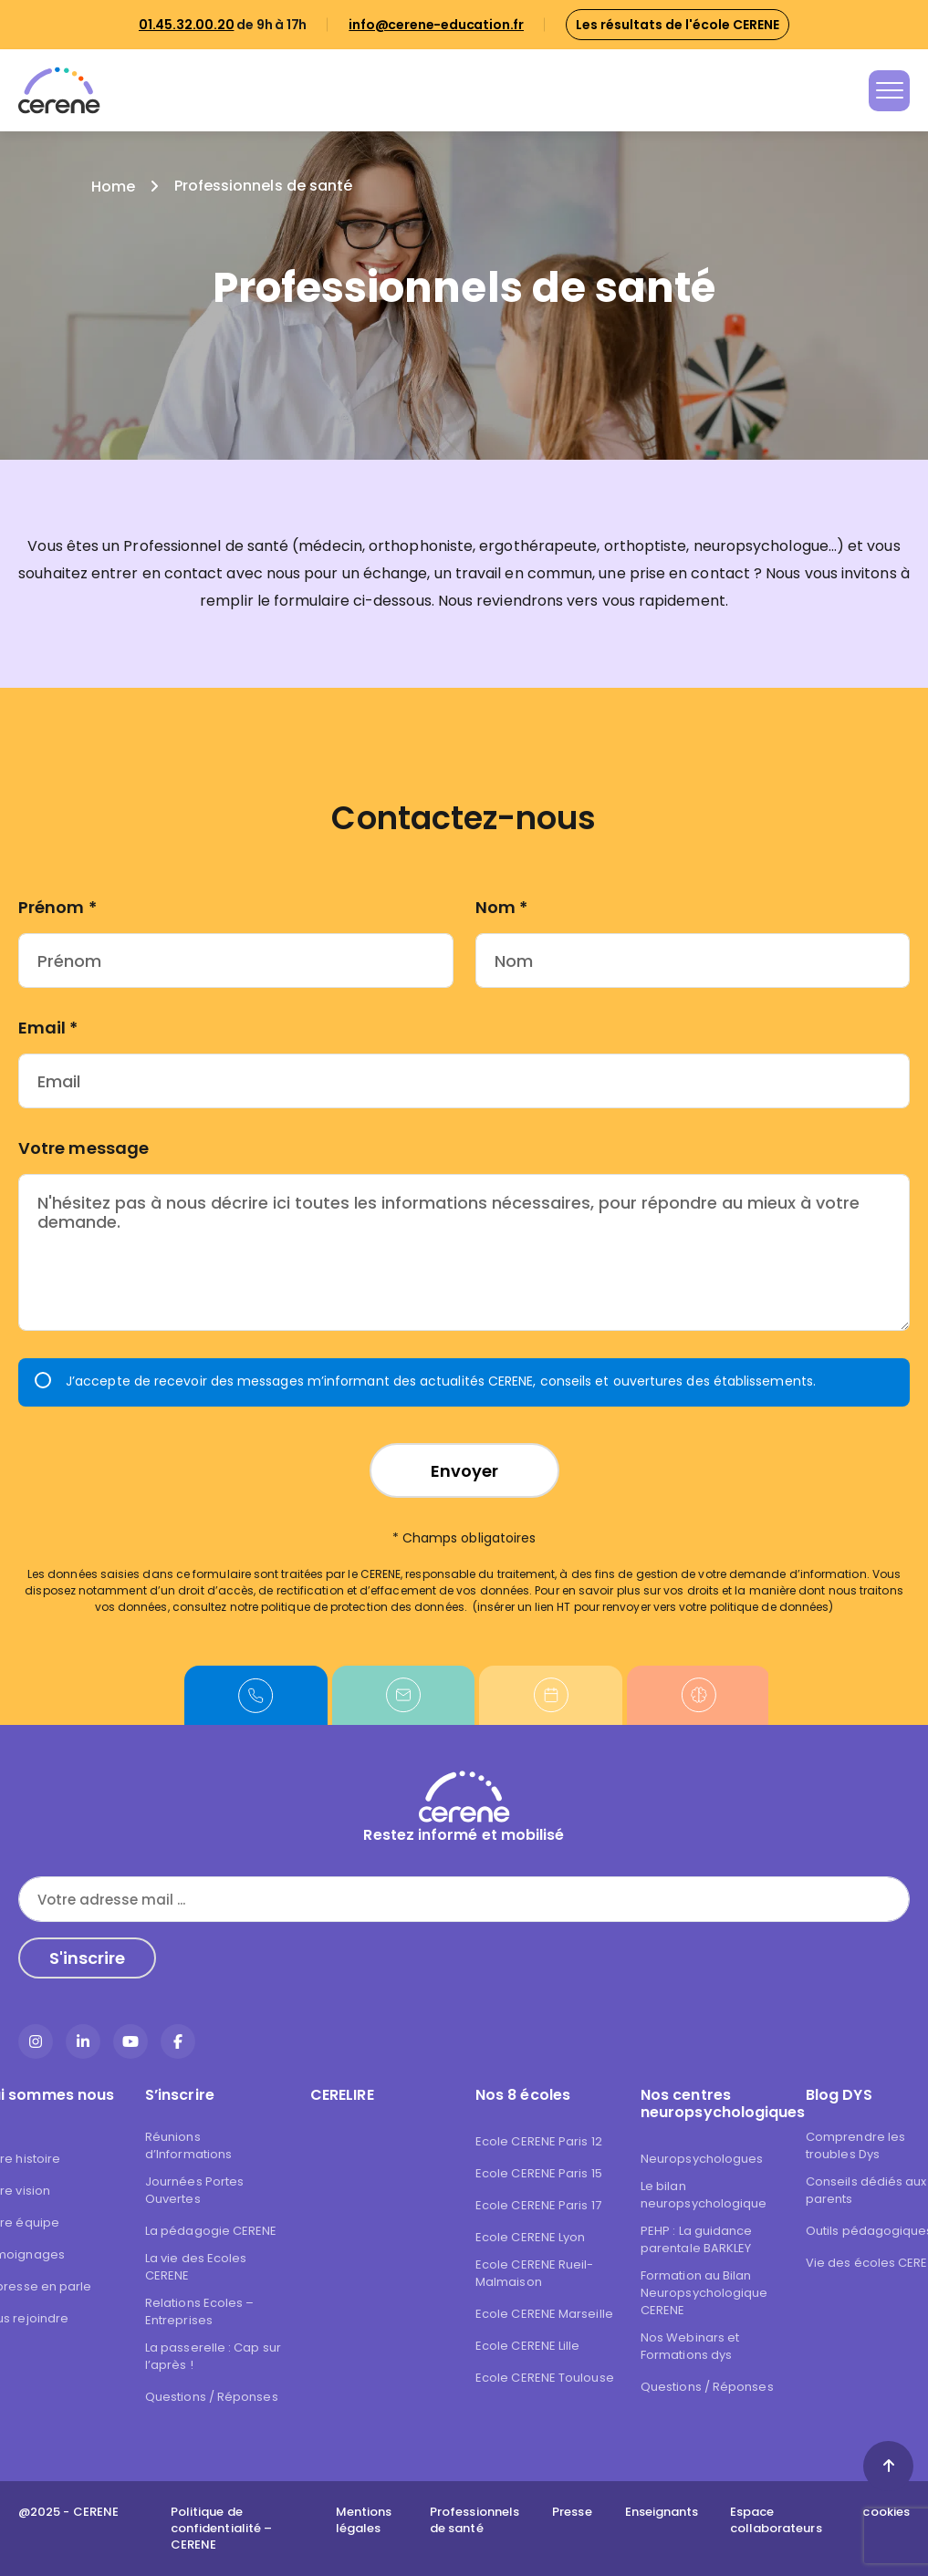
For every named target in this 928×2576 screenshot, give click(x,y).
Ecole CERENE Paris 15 (538, 2173)
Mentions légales (364, 2520)
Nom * (501, 907)
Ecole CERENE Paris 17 (538, 2205)
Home (113, 186)
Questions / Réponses (211, 2396)
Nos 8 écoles (522, 2094)
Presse (571, 2512)
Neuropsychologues (702, 2158)
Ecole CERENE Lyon (530, 2237)
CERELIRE (342, 2094)
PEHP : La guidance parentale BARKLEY (696, 2239)
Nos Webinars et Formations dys (690, 2346)
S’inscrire (179, 2094)
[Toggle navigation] (889, 90)
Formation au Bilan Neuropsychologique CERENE (704, 2293)
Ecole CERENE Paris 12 (538, 2141)
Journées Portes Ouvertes (194, 2190)
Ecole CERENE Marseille (544, 2313)
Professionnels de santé (474, 2520)
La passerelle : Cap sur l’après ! (213, 2356)
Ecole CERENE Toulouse (544, 2377)
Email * (48, 1027)
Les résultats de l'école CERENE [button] (677, 25)
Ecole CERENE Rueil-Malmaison (534, 2273)
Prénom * (57, 907)
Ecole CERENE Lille (527, 2345)
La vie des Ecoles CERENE (195, 2266)
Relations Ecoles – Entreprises (199, 2311)
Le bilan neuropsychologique (703, 2194)
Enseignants (662, 2512)
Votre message (83, 1148)
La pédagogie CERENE (211, 2230)
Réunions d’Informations (188, 2145)
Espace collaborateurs (776, 2520)
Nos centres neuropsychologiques (712, 2103)
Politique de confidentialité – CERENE (221, 2528)
